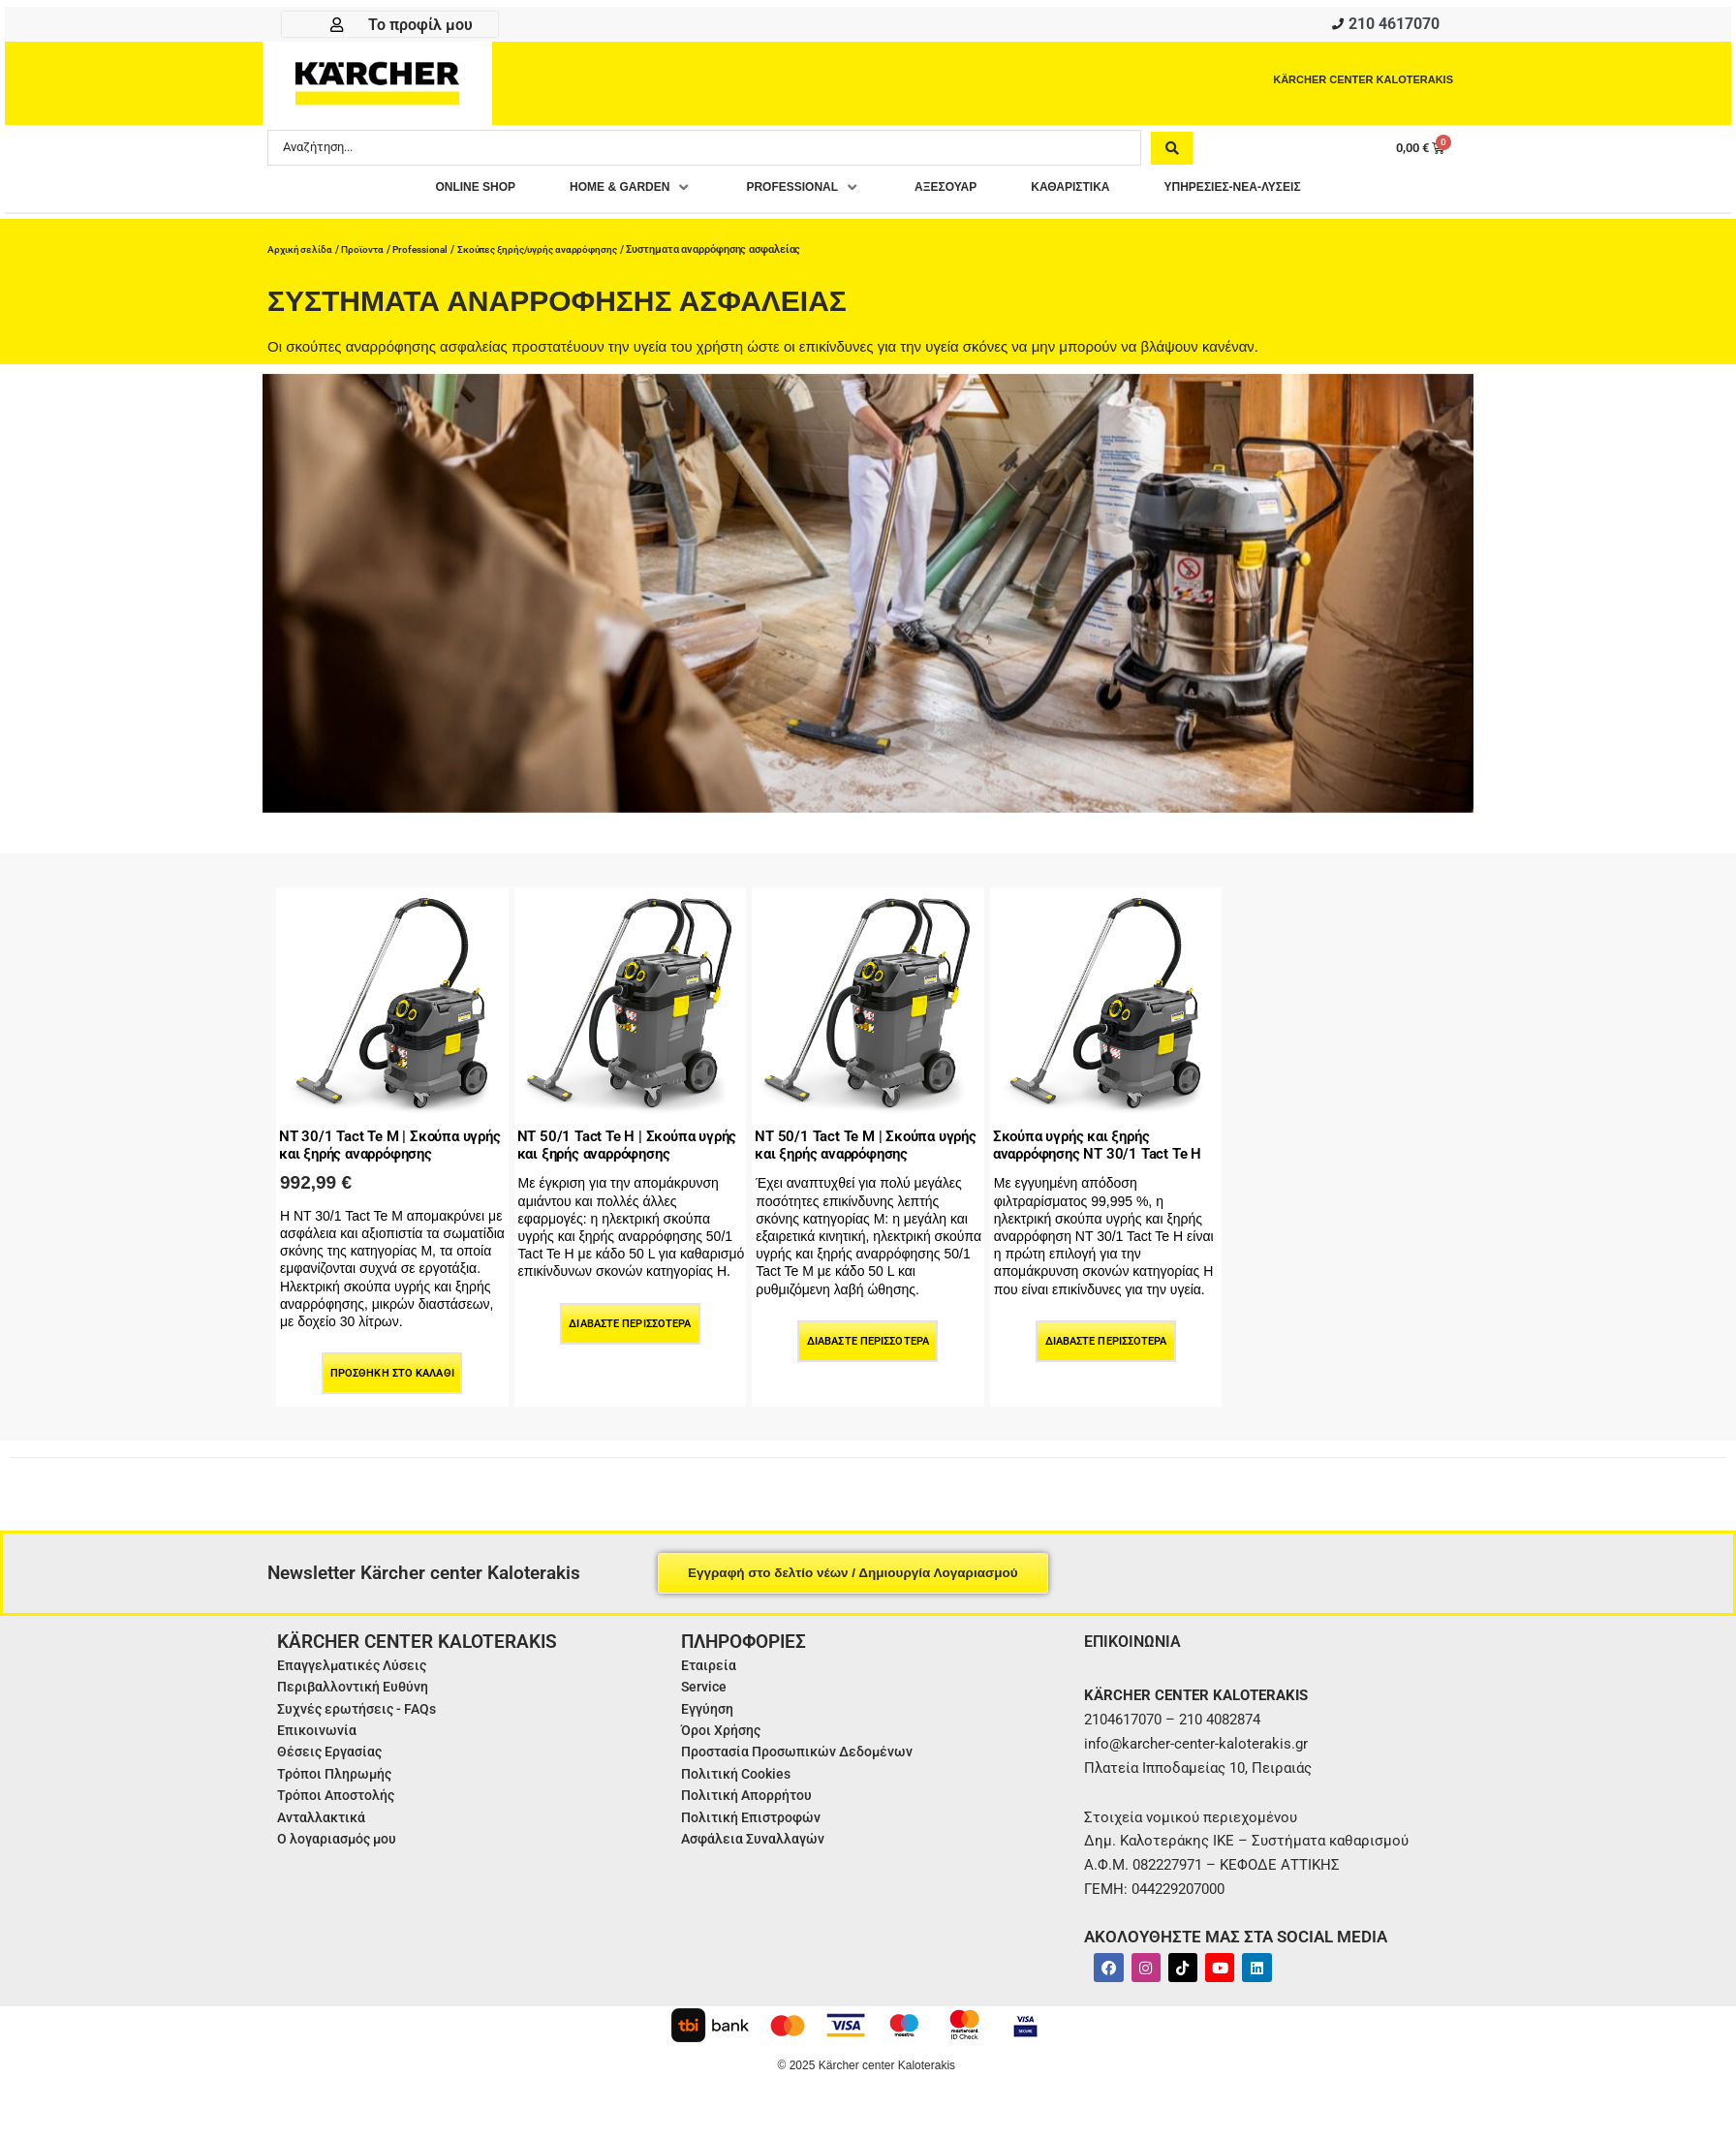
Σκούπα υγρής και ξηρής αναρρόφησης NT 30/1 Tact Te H (1103, 1147)
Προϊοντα (367, 249)
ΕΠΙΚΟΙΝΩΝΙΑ (1138, 1652)
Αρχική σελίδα (301, 249)
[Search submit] (1172, 152)
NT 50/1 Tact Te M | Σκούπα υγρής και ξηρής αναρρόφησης (853, 1147)
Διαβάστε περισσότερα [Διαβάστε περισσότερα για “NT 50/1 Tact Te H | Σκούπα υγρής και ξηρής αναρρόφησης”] (629, 1335)
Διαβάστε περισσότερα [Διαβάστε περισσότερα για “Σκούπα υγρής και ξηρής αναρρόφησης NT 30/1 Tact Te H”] (1106, 1354)
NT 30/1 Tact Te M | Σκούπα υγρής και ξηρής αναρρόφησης (378, 1147)
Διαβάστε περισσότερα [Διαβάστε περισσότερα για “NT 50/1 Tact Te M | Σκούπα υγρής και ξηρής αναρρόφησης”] (868, 1354)
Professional (430, 249)
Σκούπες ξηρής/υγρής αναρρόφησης (556, 249)
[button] (595, 193)
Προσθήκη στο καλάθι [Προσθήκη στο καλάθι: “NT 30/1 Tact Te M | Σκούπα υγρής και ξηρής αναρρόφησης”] (392, 1386)
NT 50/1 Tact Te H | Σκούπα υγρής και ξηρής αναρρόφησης (614, 1147)
